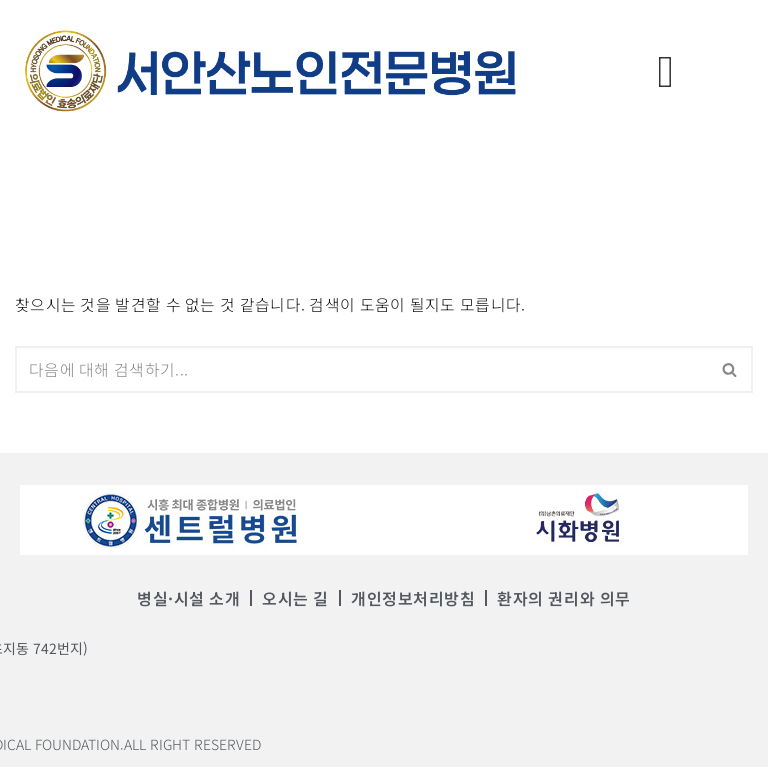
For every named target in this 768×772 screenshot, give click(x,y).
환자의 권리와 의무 (559, 603)
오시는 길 (299, 603)
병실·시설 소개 (195, 603)
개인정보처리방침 (413, 603)
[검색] (361, 374)
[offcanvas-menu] (666, 69)
